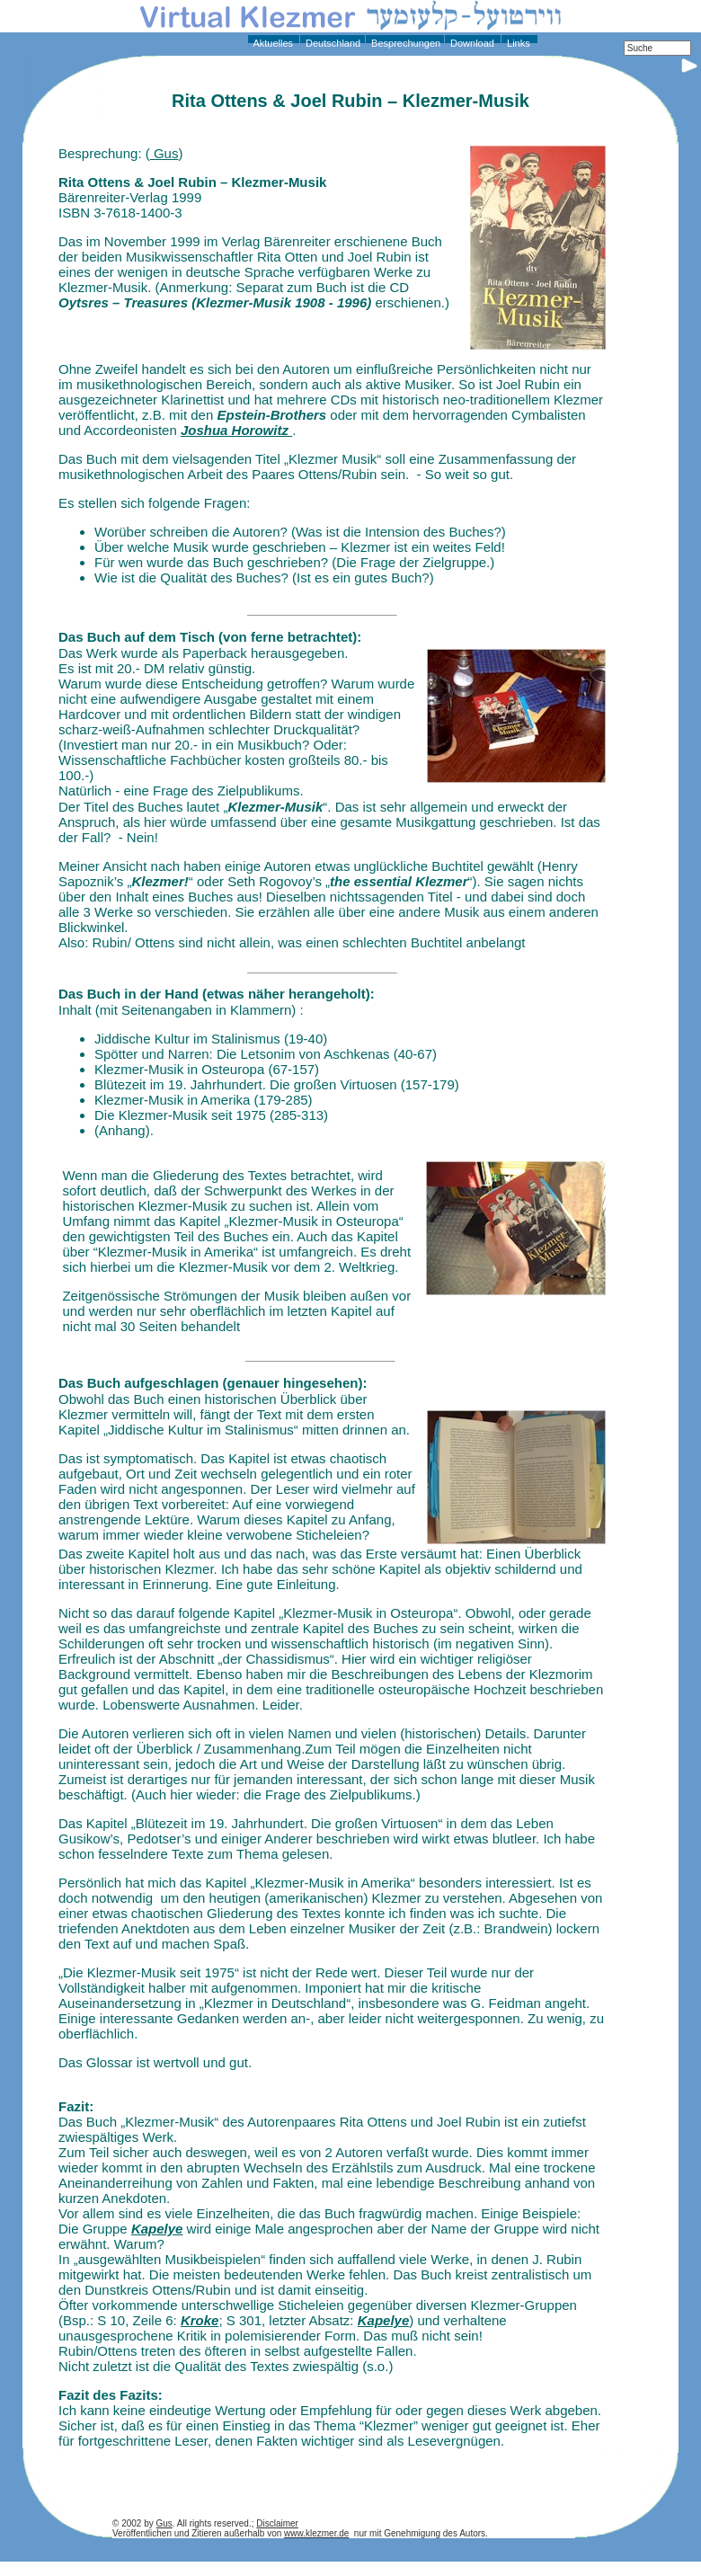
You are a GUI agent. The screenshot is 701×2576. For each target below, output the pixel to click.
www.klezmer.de (316, 2533)
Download (471, 43)
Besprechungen (404, 43)
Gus (164, 153)
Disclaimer (277, 2523)
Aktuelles (272, 43)
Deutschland (331, 43)
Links (517, 43)
